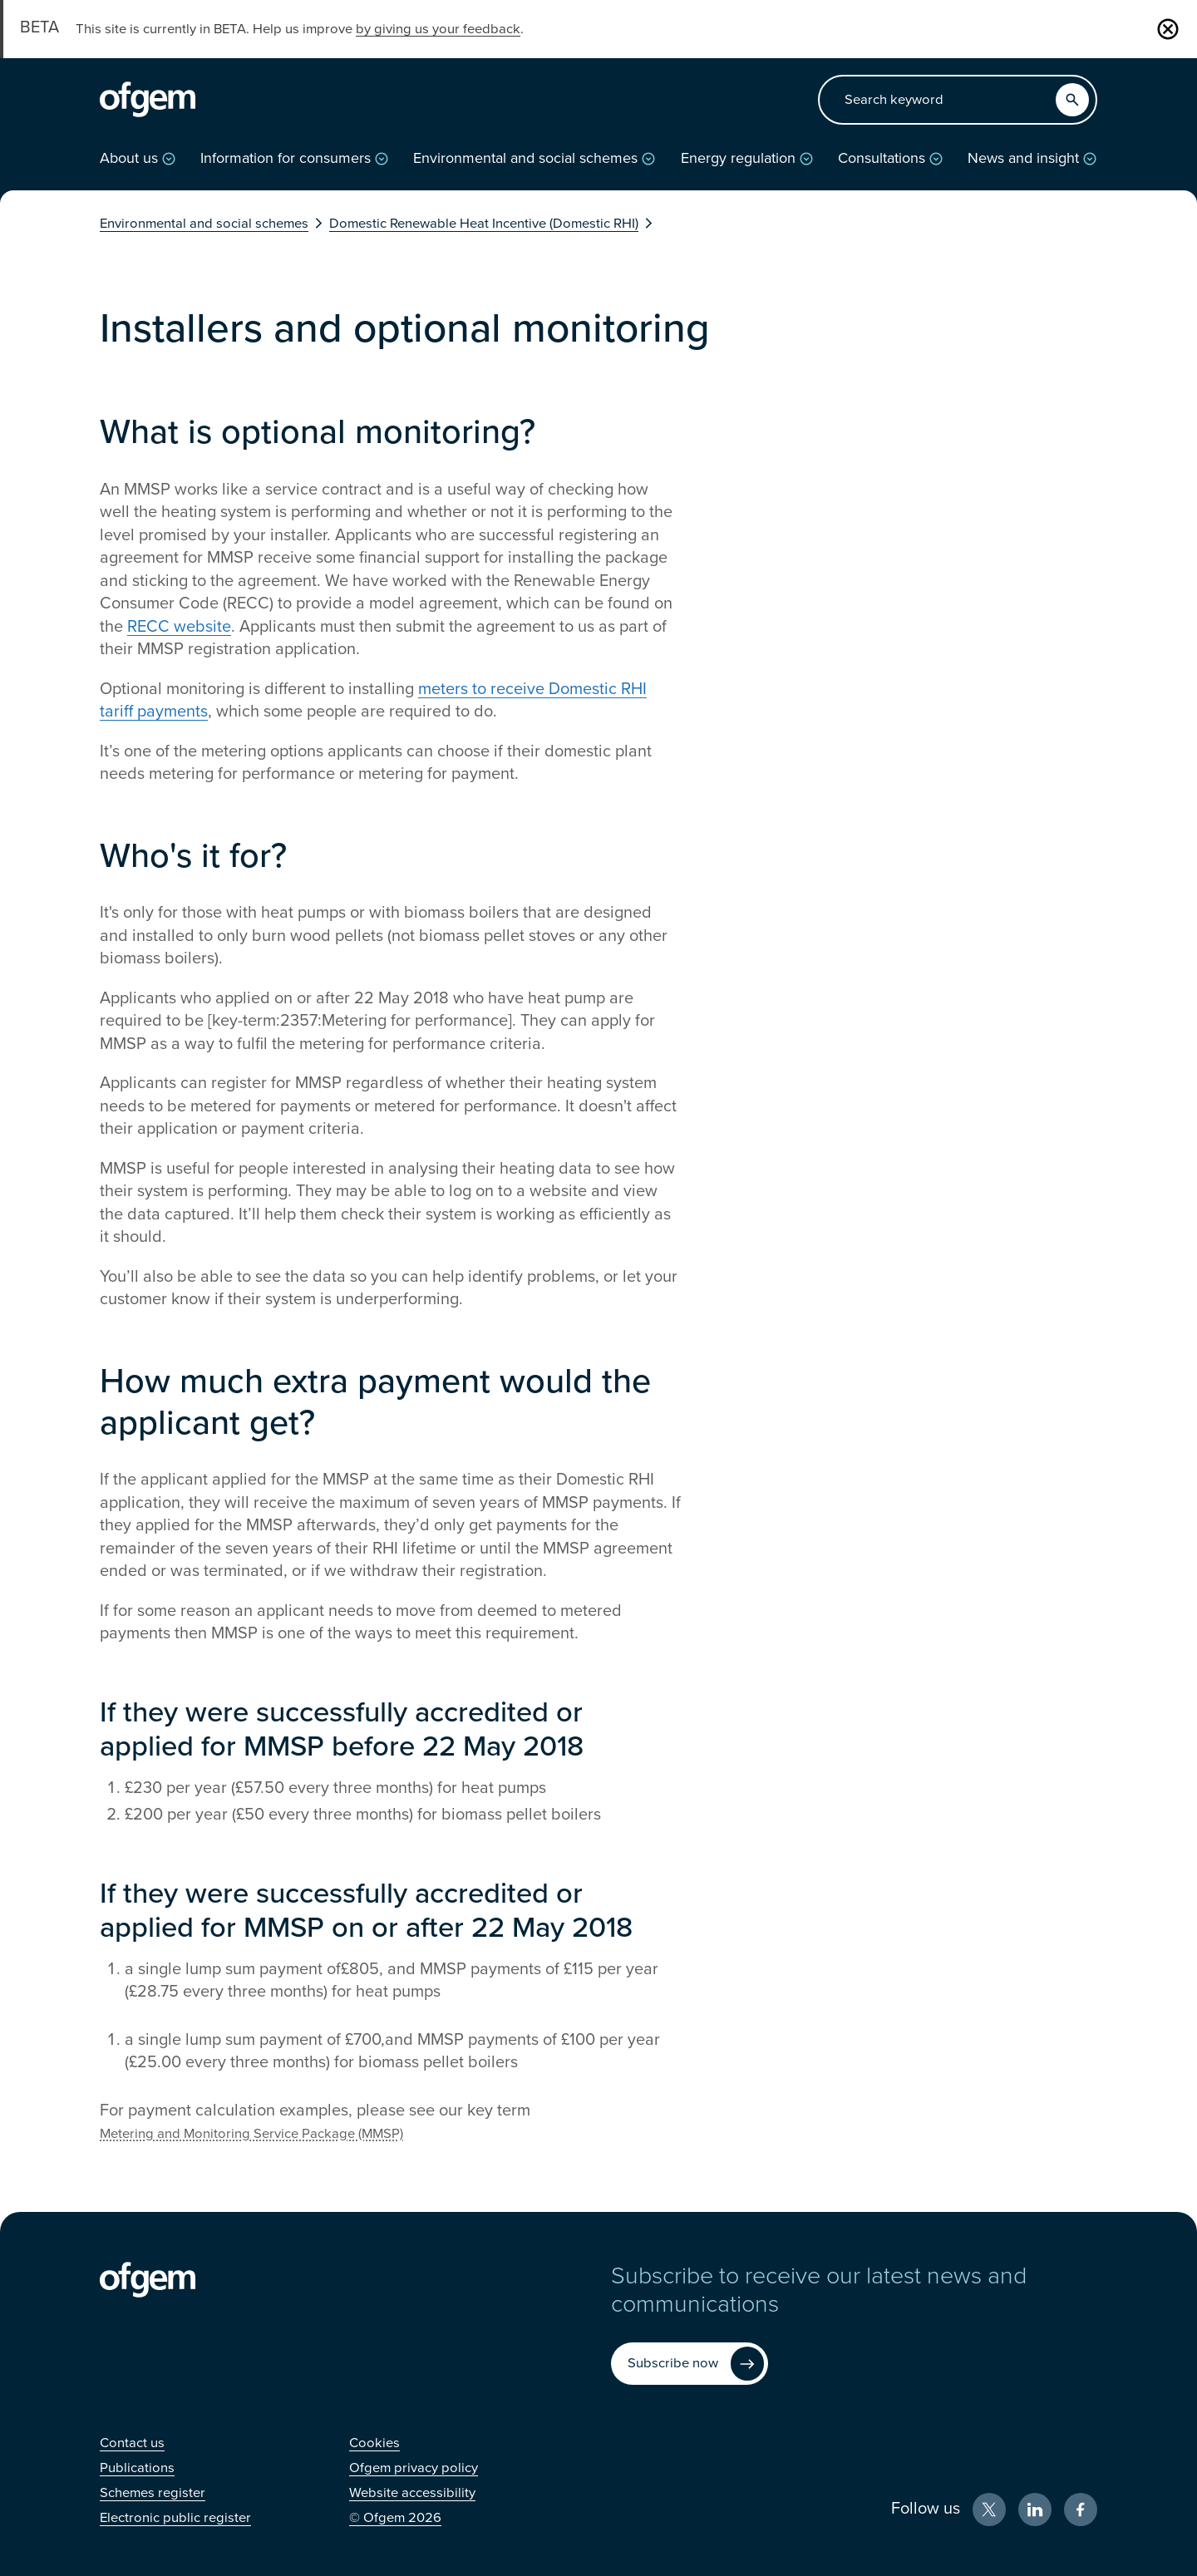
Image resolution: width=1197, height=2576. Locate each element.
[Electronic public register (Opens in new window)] (175, 2518)
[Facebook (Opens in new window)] (1080, 2509)
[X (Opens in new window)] (989, 2509)
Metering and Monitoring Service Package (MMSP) (251, 2133)
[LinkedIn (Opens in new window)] (1035, 2509)
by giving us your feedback (438, 29)
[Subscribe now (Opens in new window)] (689, 2363)
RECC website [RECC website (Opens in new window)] (179, 627)
